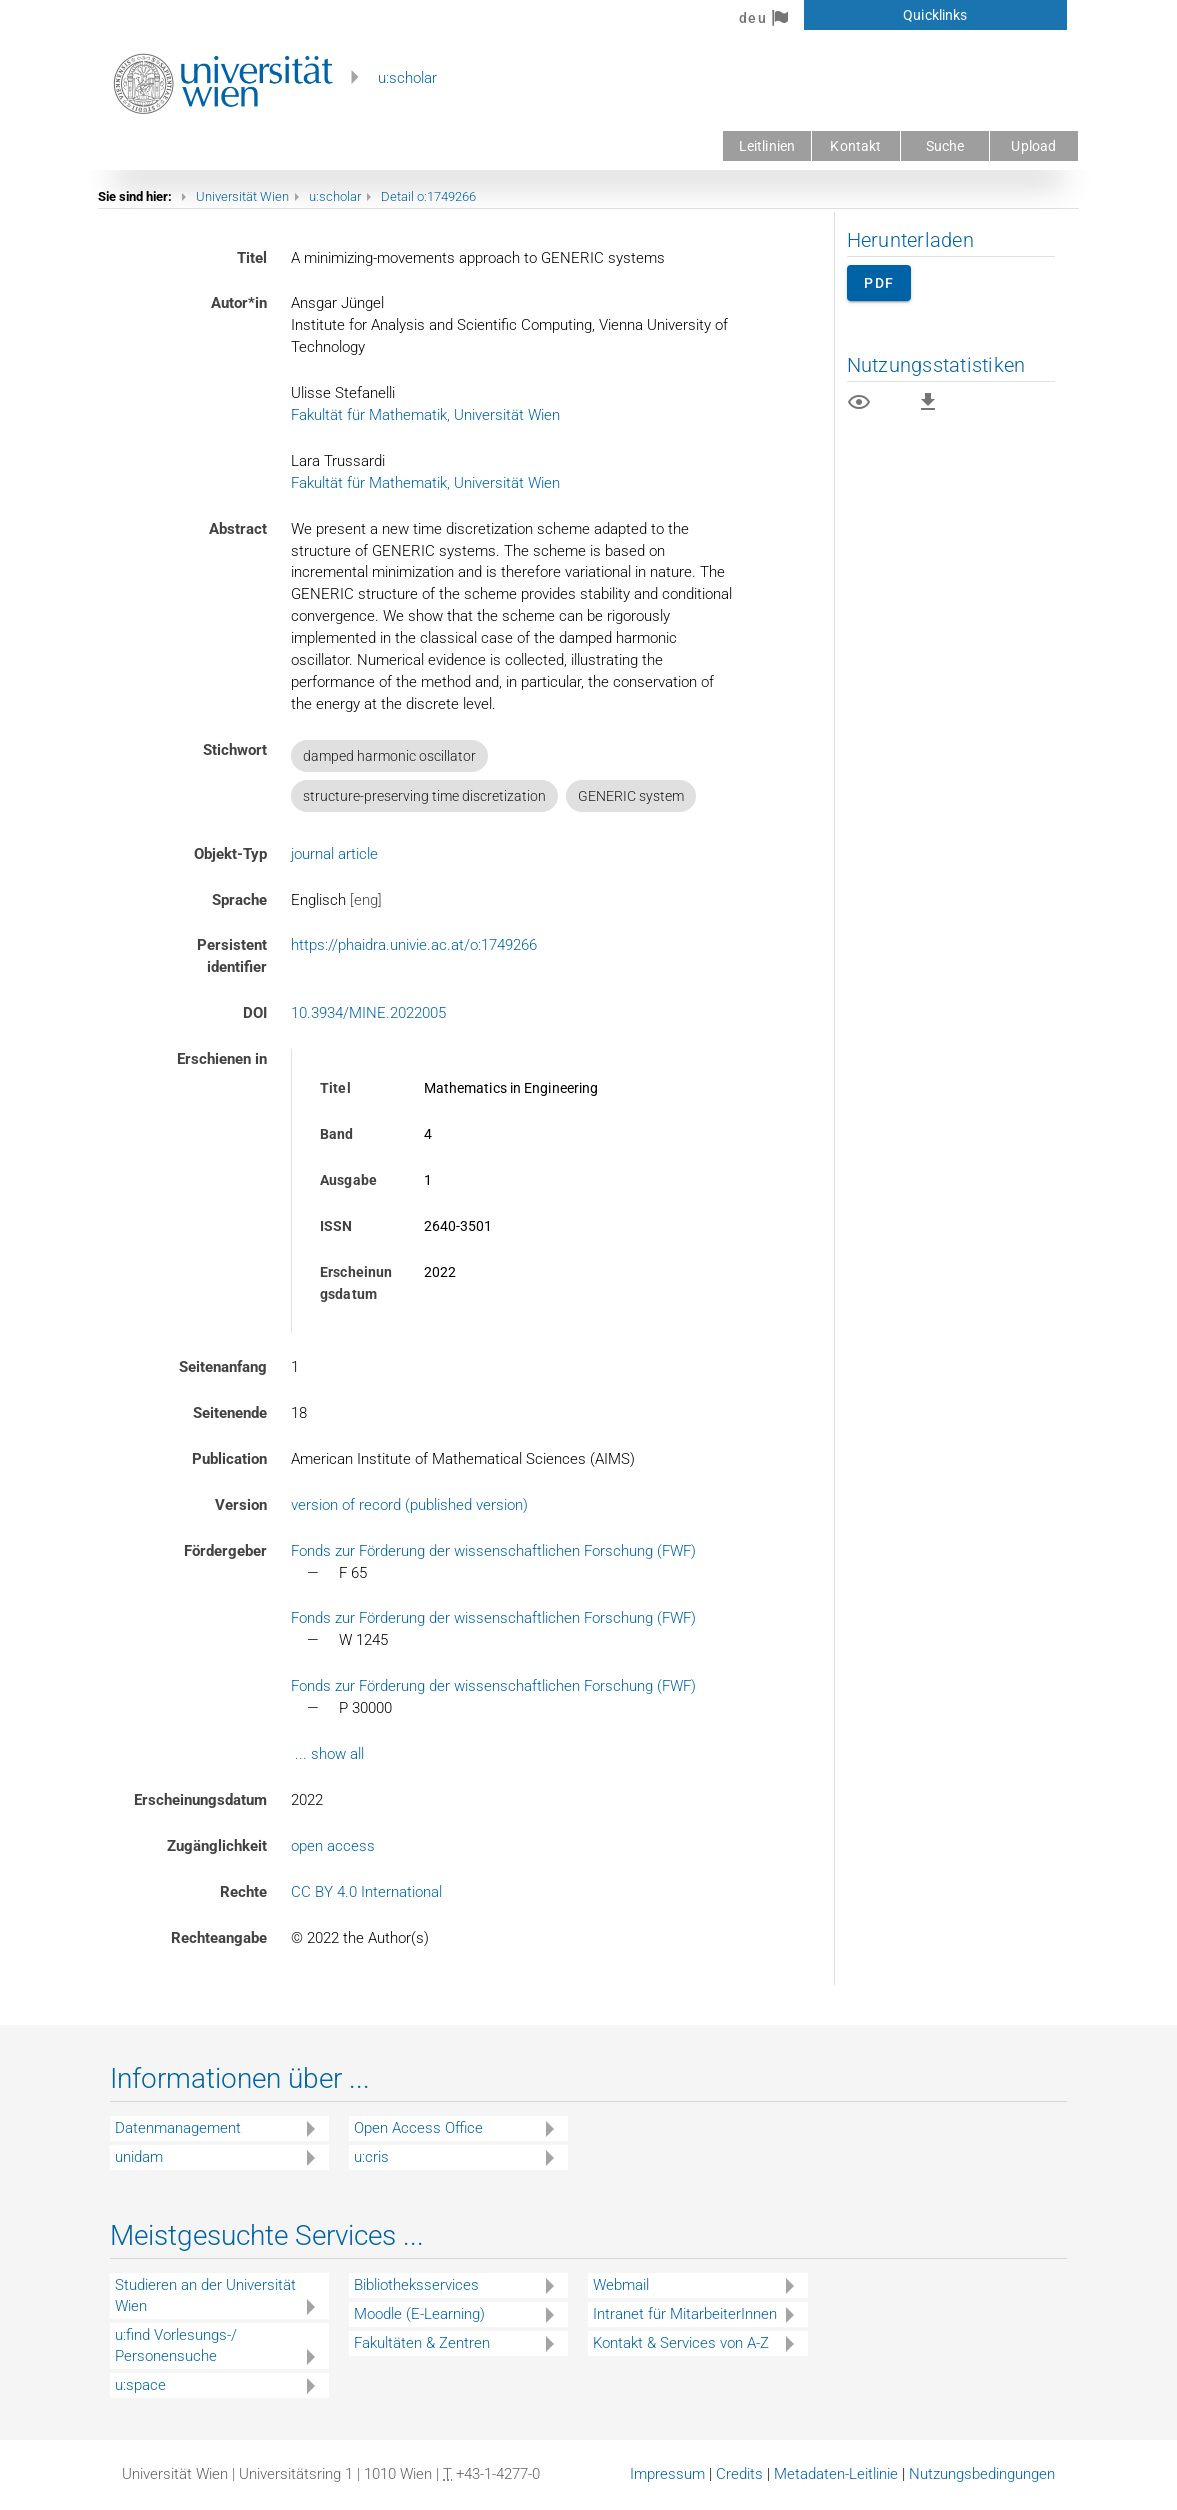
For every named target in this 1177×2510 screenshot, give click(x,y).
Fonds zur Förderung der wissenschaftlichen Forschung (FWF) (493, 1551)
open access (333, 1846)
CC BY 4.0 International (366, 1892)
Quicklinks (935, 15)
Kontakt (855, 146)
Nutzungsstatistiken (936, 365)
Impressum (667, 2474)
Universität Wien (242, 196)
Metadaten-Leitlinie (836, 2474)
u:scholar (407, 78)
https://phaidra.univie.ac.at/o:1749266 (414, 945)
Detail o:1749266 (428, 196)
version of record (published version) (409, 1505)
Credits (739, 2474)
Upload (1033, 146)
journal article (334, 854)
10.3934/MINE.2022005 (368, 1013)
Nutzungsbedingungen (982, 2474)
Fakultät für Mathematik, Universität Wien (425, 415)
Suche (945, 146)
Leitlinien (767, 146)
